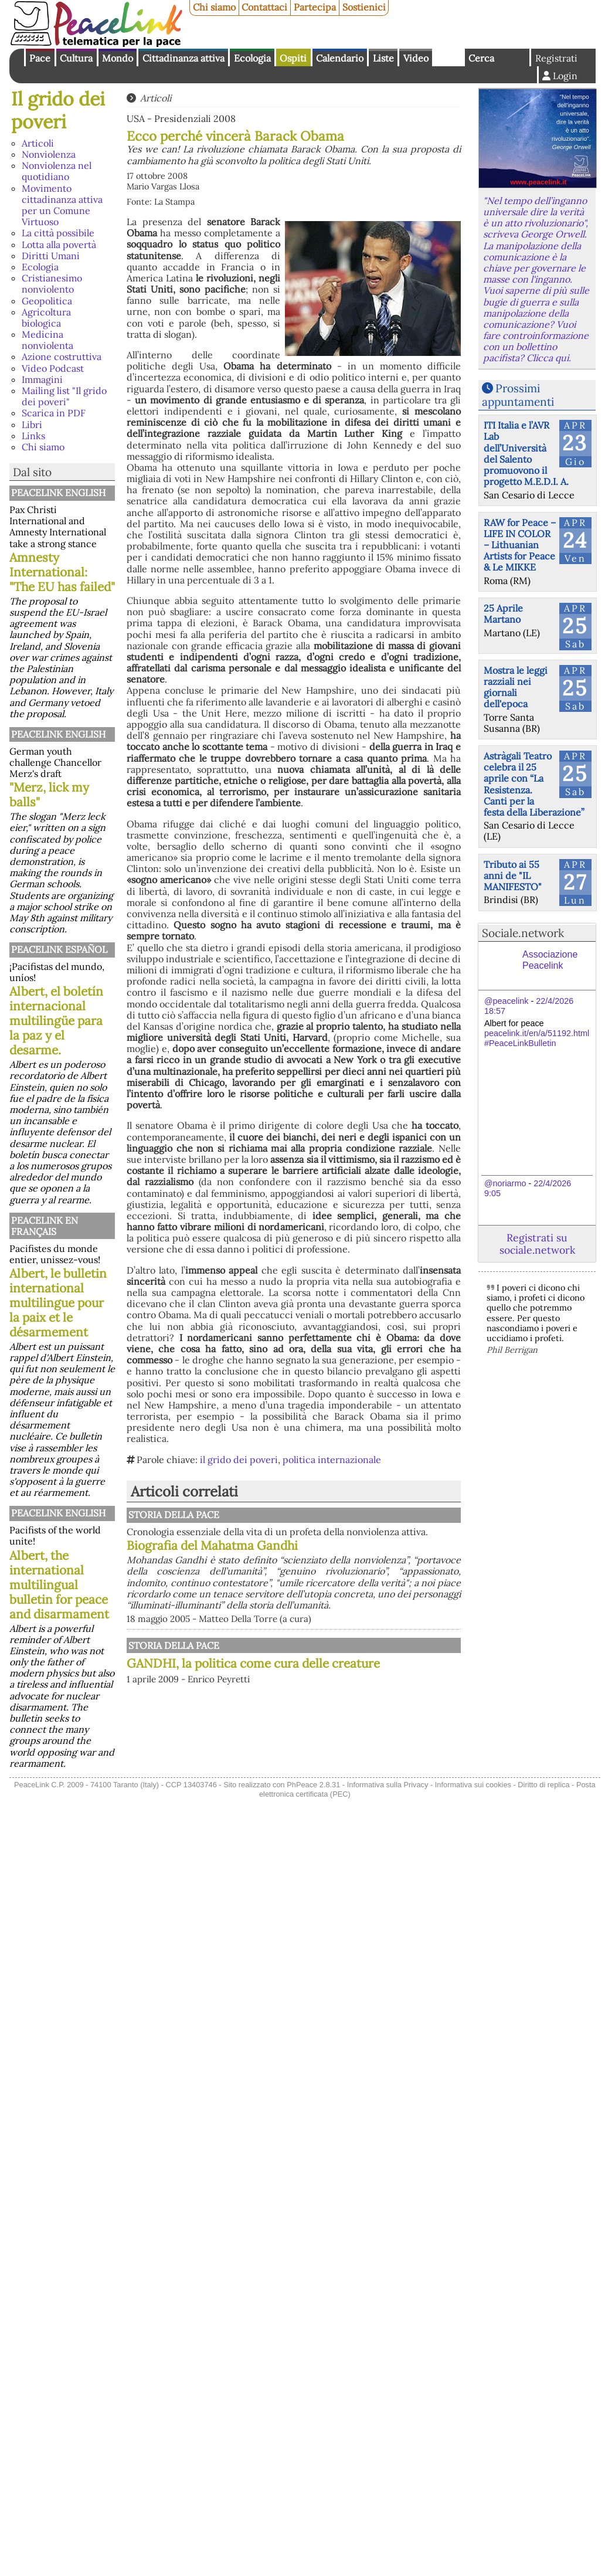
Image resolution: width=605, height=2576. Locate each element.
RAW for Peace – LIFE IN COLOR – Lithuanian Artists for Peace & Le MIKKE (520, 545)
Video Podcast (53, 368)
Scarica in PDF (54, 413)
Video (416, 58)
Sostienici (364, 7)
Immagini (42, 379)
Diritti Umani (51, 256)
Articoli (38, 143)
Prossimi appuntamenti (518, 395)
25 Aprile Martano (503, 613)
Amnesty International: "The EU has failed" (62, 572)
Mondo (117, 58)
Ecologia (252, 58)
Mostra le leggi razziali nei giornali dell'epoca (516, 687)
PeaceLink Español (59, 949)
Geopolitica (47, 301)
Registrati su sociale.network (537, 1244)
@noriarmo (505, 1183)
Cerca (481, 58)
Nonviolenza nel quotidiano (56, 170)
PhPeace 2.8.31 (313, 1784)
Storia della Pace (173, 1515)
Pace (39, 58)
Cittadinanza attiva (183, 58)
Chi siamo (214, 7)
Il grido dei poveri (58, 110)
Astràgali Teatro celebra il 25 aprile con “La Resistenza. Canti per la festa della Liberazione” (534, 784)
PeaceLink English (58, 492)
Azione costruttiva (61, 356)
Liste (383, 58)
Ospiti (293, 58)
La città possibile (58, 233)
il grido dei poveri (239, 1459)
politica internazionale (332, 1459)
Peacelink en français (44, 1225)
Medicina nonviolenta (47, 339)
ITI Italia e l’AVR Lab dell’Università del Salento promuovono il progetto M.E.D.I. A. (526, 453)
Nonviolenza (49, 154)
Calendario (339, 58)
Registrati (556, 58)
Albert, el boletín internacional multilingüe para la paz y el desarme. (56, 1020)
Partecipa (315, 7)
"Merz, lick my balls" (49, 794)
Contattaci (264, 7)
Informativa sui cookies (473, 1784)
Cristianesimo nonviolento (52, 283)
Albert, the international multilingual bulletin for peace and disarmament (59, 1584)
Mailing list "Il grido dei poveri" (64, 396)
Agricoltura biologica (46, 317)
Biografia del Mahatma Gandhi (212, 1545)
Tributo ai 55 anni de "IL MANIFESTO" (513, 875)
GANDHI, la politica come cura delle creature (253, 1663)
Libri (32, 424)
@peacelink (506, 1001)
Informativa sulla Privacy (388, 1784)
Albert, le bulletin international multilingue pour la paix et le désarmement (58, 1302)
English (448, 57)
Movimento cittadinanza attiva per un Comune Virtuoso (62, 205)
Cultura (76, 58)
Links (33, 436)
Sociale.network (523, 933)
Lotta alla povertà (59, 244)
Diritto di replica (543, 1784)
